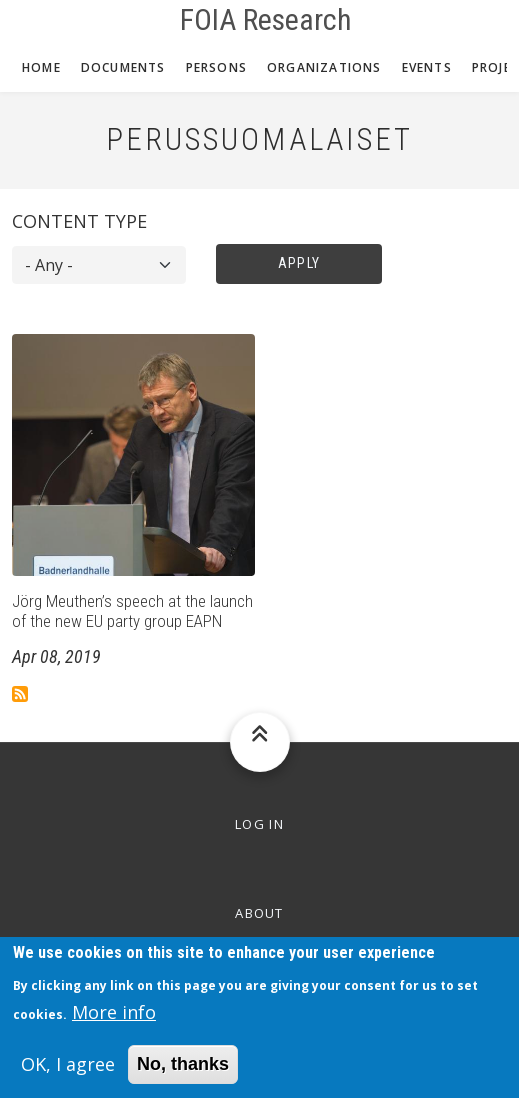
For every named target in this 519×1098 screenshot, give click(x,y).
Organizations (324, 67)
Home (41, 67)
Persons (216, 67)
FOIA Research (266, 20)
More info (114, 1021)
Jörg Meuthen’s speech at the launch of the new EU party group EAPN (132, 611)
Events (427, 67)
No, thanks (183, 1073)
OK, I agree (68, 1073)
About (259, 913)
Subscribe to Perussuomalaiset (20, 694)
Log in (259, 824)
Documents (123, 67)
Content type (79, 221)
